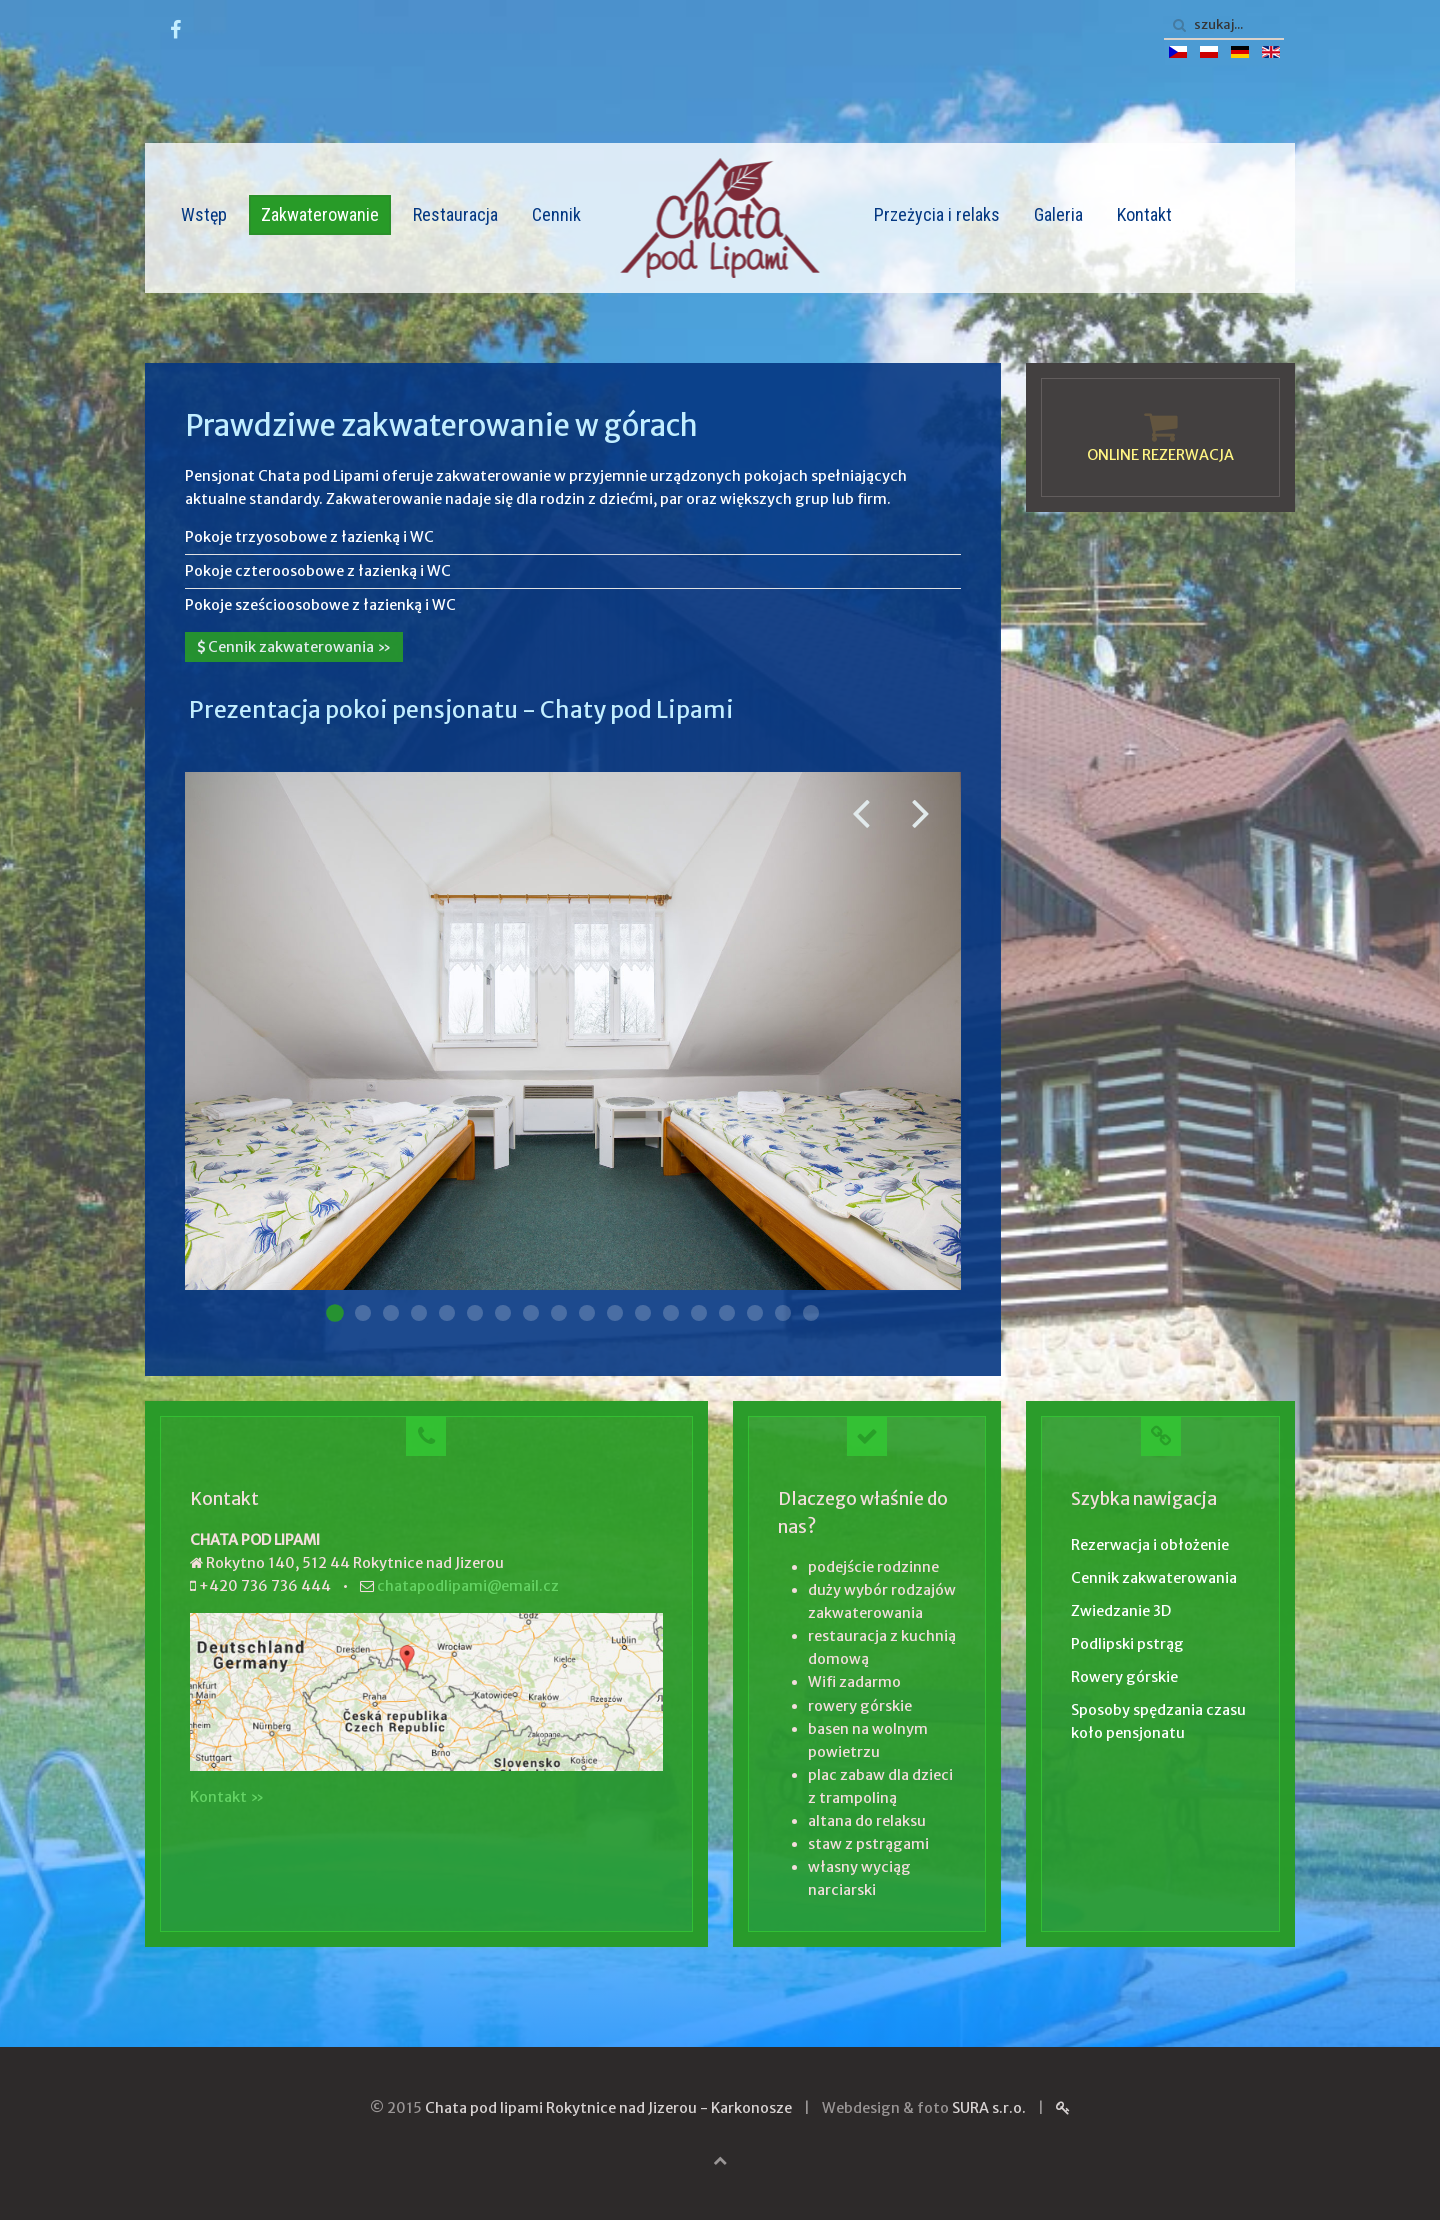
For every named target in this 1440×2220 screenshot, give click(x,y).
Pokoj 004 (419, 1313)
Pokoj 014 (699, 1313)
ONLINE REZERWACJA (1160, 455)
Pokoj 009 (559, 1313)
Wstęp (204, 214)
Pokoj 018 (811, 1313)
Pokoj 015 (727, 1313)
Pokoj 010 (587, 1313)
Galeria (1058, 214)
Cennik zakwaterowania (1154, 1578)
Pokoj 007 (503, 1313)
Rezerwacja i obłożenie (1150, 1545)
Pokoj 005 (447, 1313)
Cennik (556, 214)
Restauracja (455, 214)
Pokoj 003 (391, 1313)
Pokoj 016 (755, 1313)
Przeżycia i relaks (937, 214)
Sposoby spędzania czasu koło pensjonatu (1158, 1721)
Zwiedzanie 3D (1121, 1611)
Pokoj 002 (363, 1313)
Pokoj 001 (335, 1313)
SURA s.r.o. (989, 2108)
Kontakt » (227, 1797)
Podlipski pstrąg (1127, 1644)
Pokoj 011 (615, 1313)
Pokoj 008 (531, 1313)
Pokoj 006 (475, 1313)
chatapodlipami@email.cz (468, 1586)
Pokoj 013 (671, 1313)
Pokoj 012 (643, 1313)
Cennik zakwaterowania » (294, 647)
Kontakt (1144, 214)
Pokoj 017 (783, 1313)
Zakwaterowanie (320, 214)
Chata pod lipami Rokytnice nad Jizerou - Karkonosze (608, 2108)
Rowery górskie (1124, 1677)
